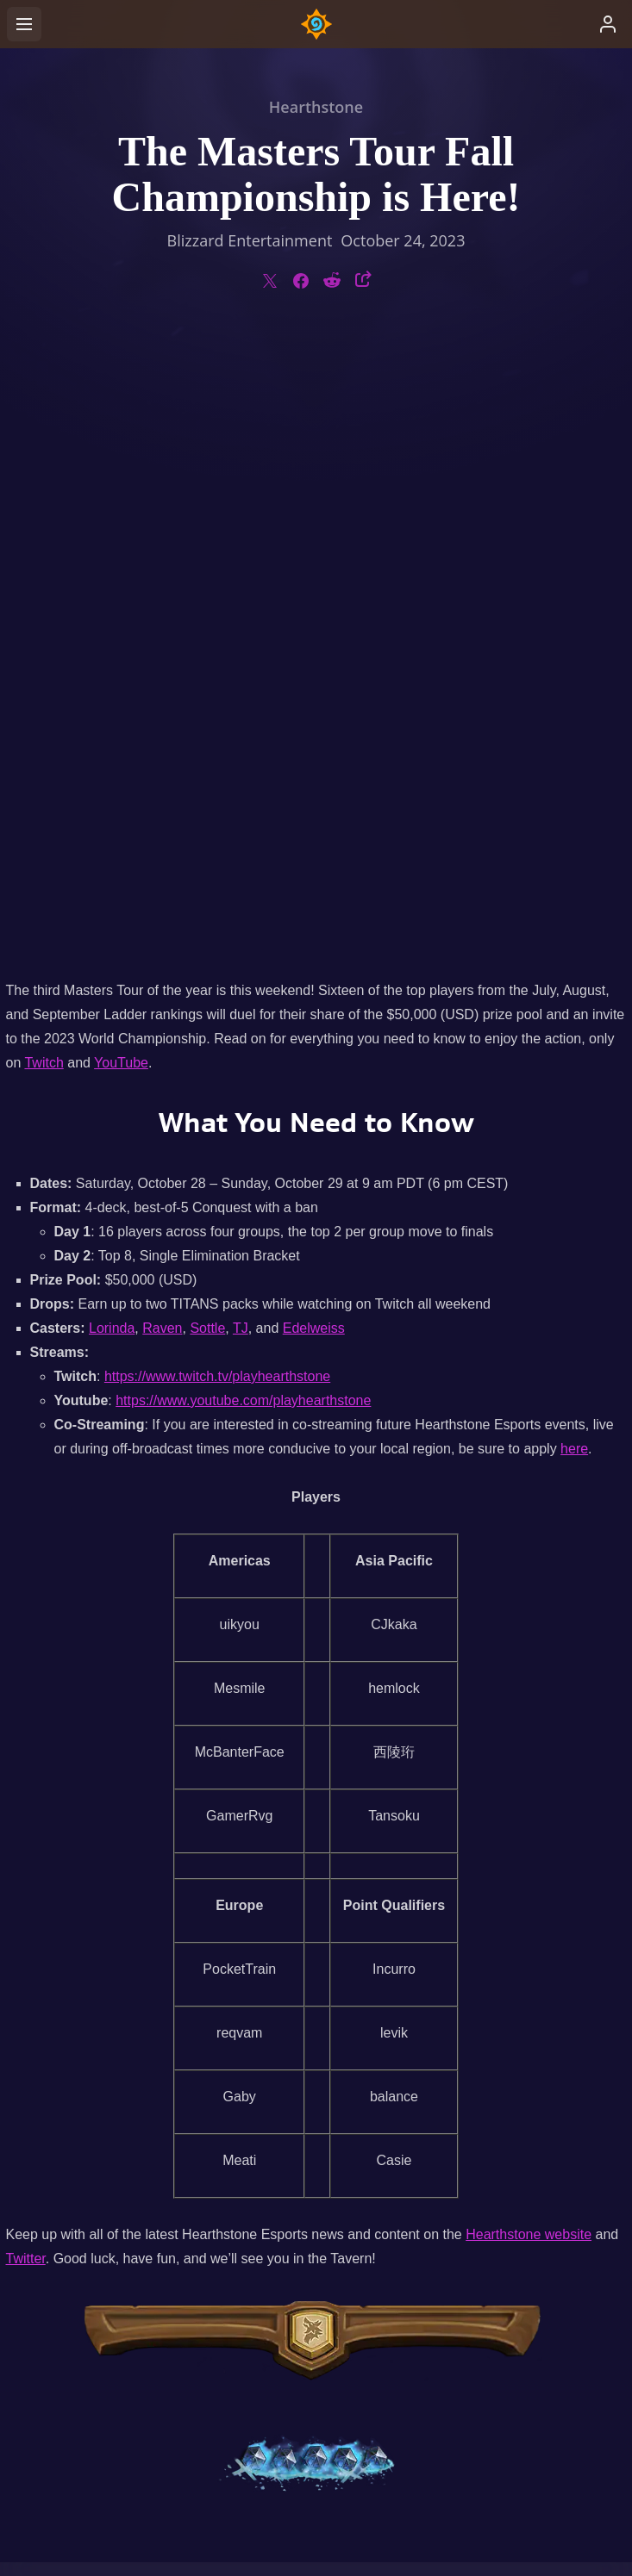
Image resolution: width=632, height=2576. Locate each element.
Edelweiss (314, 712)
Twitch (43, 446)
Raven (162, 712)
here (574, 832)
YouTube (121, 446)
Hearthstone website (528, 1618)
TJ (240, 712)
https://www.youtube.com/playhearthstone (243, 784)
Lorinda (112, 712)
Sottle (207, 712)
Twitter (26, 1642)
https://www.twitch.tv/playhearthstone (217, 760)
